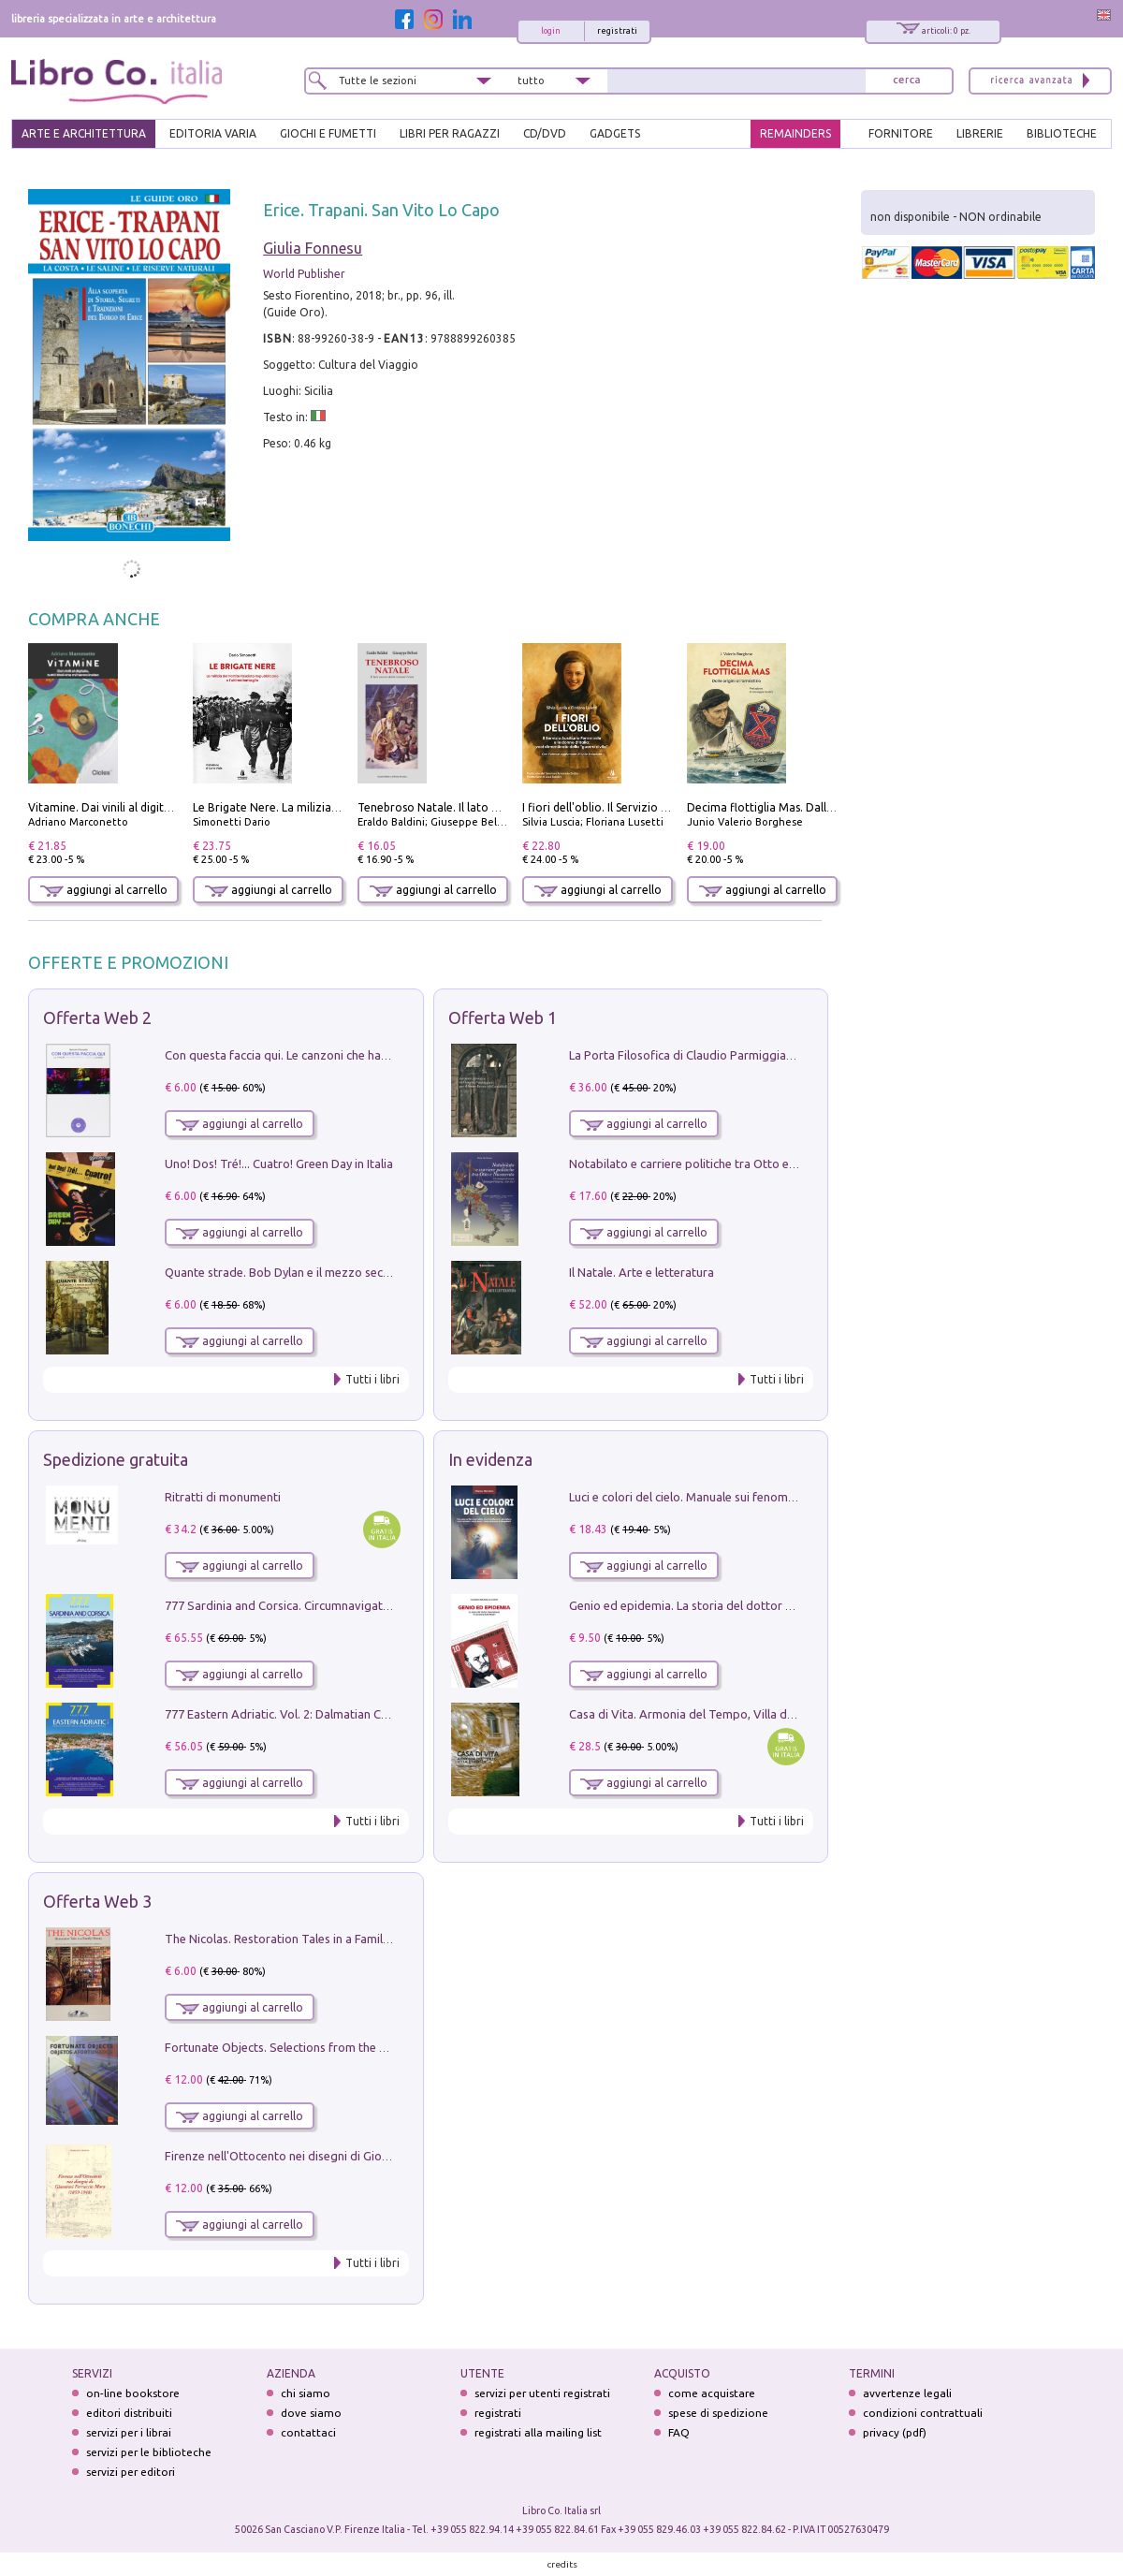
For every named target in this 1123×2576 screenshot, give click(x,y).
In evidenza (490, 1459)
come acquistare (711, 2393)
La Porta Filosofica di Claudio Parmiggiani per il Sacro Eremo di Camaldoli (769, 1054)
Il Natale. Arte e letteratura (641, 1272)
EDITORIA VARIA (212, 133)
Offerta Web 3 (97, 1901)
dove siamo (311, 2413)
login (551, 31)
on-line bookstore (133, 2393)
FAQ (679, 2432)
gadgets (615, 133)
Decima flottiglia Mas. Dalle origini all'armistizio (814, 807)
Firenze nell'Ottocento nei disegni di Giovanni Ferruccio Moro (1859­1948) (362, 2155)
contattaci (308, 2432)
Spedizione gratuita (115, 1459)
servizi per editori (130, 2472)
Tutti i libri (372, 1379)
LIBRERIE (979, 133)
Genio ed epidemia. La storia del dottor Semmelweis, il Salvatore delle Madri (776, 1605)
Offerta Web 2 (97, 1017)
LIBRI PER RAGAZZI (450, 133)
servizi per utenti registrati (542, 2393)
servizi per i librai (128, 2432)
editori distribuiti (129, 2413)
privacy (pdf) (894, 2432)
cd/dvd (544, 133)
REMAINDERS (795, 133)
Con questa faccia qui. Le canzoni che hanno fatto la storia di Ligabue (351, 1054)
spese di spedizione (718, 2413)
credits (562, 2564)
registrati (617, 31)
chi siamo (305, 2393)
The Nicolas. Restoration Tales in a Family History (297, 1938)
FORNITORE (900, 133)
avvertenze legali (907, 2393)
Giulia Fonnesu (312, 248)
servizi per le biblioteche (148, 2452)
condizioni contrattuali (923, 2413)
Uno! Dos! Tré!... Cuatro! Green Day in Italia (279, 1163)
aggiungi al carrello (104, 890)
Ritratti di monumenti (223, 1496)
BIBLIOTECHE (1062, 133)
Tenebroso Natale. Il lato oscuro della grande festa (491, 807)
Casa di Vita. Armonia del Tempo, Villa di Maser (697, 1713)
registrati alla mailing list (538, 2432)
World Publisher (304, 274)
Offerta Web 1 (502, 1017)
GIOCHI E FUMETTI (328, 133)
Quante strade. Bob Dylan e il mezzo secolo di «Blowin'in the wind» (345, 1272)
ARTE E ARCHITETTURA (84, 133)
